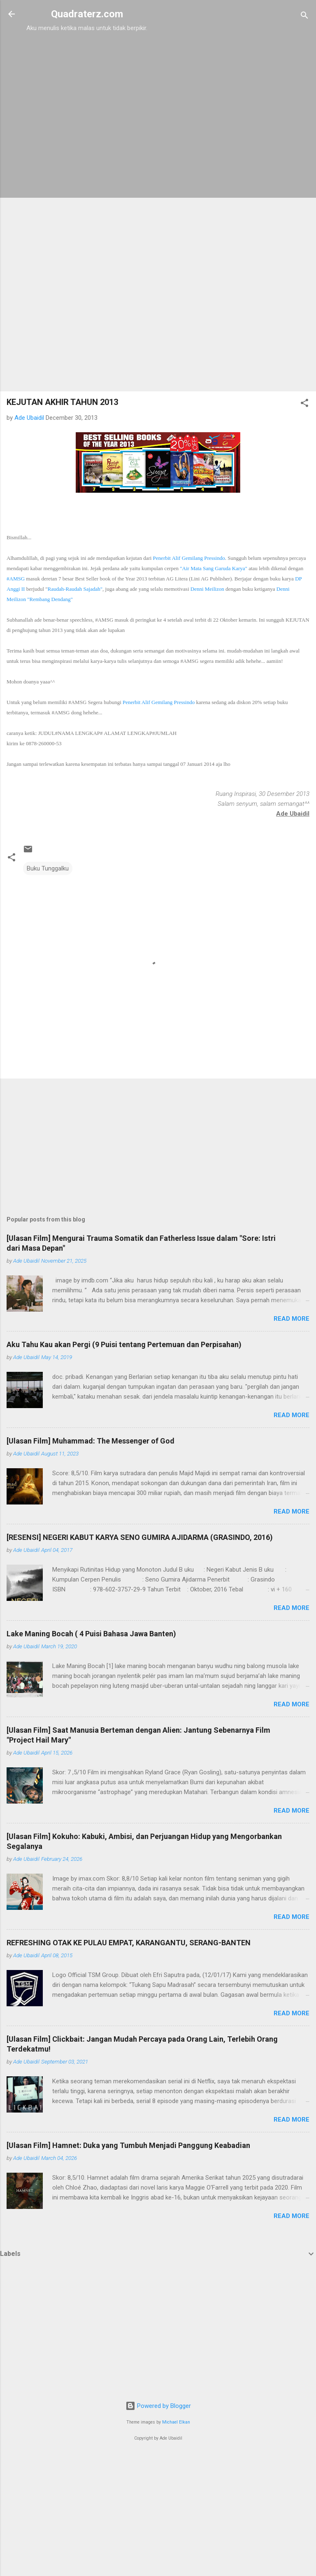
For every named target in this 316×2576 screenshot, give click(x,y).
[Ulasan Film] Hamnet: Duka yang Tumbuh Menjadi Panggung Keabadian (128, 2145)
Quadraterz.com (87, 14)
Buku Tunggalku (48, 868)
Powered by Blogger (158, 2406)
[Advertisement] (86, 85)
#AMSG (16, 579)
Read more (291, 1318)
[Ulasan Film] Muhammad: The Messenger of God (90, 1441)
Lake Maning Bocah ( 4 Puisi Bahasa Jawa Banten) (91, 1633)
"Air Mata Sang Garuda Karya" (213, 568)
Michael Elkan (176, 2422)
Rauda (75, 589)
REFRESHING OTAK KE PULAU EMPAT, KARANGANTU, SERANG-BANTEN (129, 1942)
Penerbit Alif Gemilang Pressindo (189, 558)
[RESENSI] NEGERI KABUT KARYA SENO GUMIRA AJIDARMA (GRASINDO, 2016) (140, 1537)
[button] (304, 404)
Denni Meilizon (207, 589)
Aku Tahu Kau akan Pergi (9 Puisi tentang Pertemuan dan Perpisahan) (124, 1344)
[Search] (304, 16)
